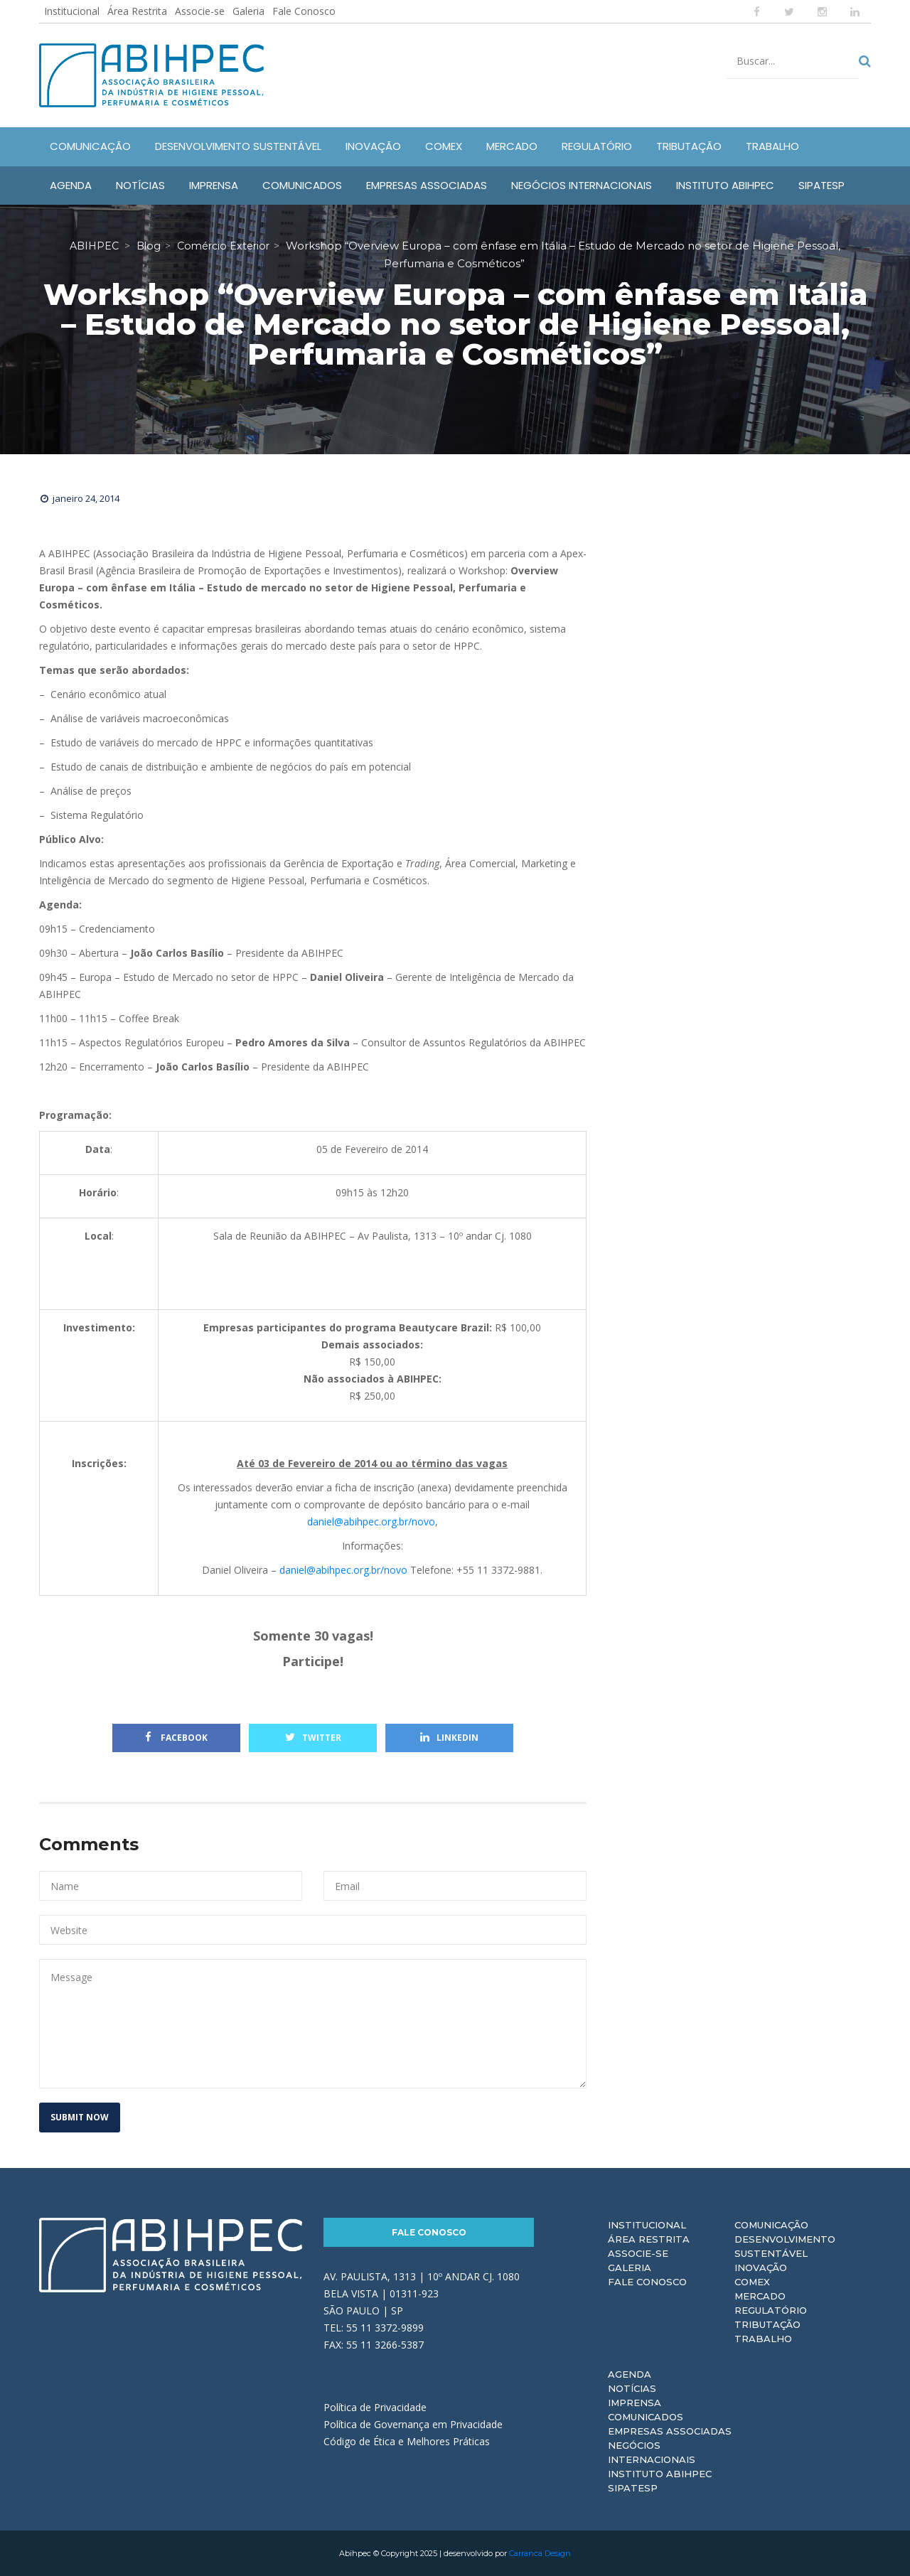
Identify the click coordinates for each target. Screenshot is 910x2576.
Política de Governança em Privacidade (413, 2424)
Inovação (760, 2267)
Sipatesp (633, 2488)
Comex (752, 2281)
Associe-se (200, 11)
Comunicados (645, 2416)
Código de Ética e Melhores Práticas (406, 2441)
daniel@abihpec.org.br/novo (371, 1521)
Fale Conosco (304, 11)
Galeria (248, 11)
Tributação (767, 2324)
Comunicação (771, 2225)
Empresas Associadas (670, 2431)
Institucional (72, 11)
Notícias (632, 2388)
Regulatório (770, 2310)
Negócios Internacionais (651, 2452)
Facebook (176, 1738)
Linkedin (449, 1738)
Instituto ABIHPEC (660, 2473)
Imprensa (634, 2402)
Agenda (629, 2374)
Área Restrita (137, 11)
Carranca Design (540, 2553)
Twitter (313, 1738)
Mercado (760, 2296)
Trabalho (763, 2338)
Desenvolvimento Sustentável (784, 2246)
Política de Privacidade (375, 2407)
